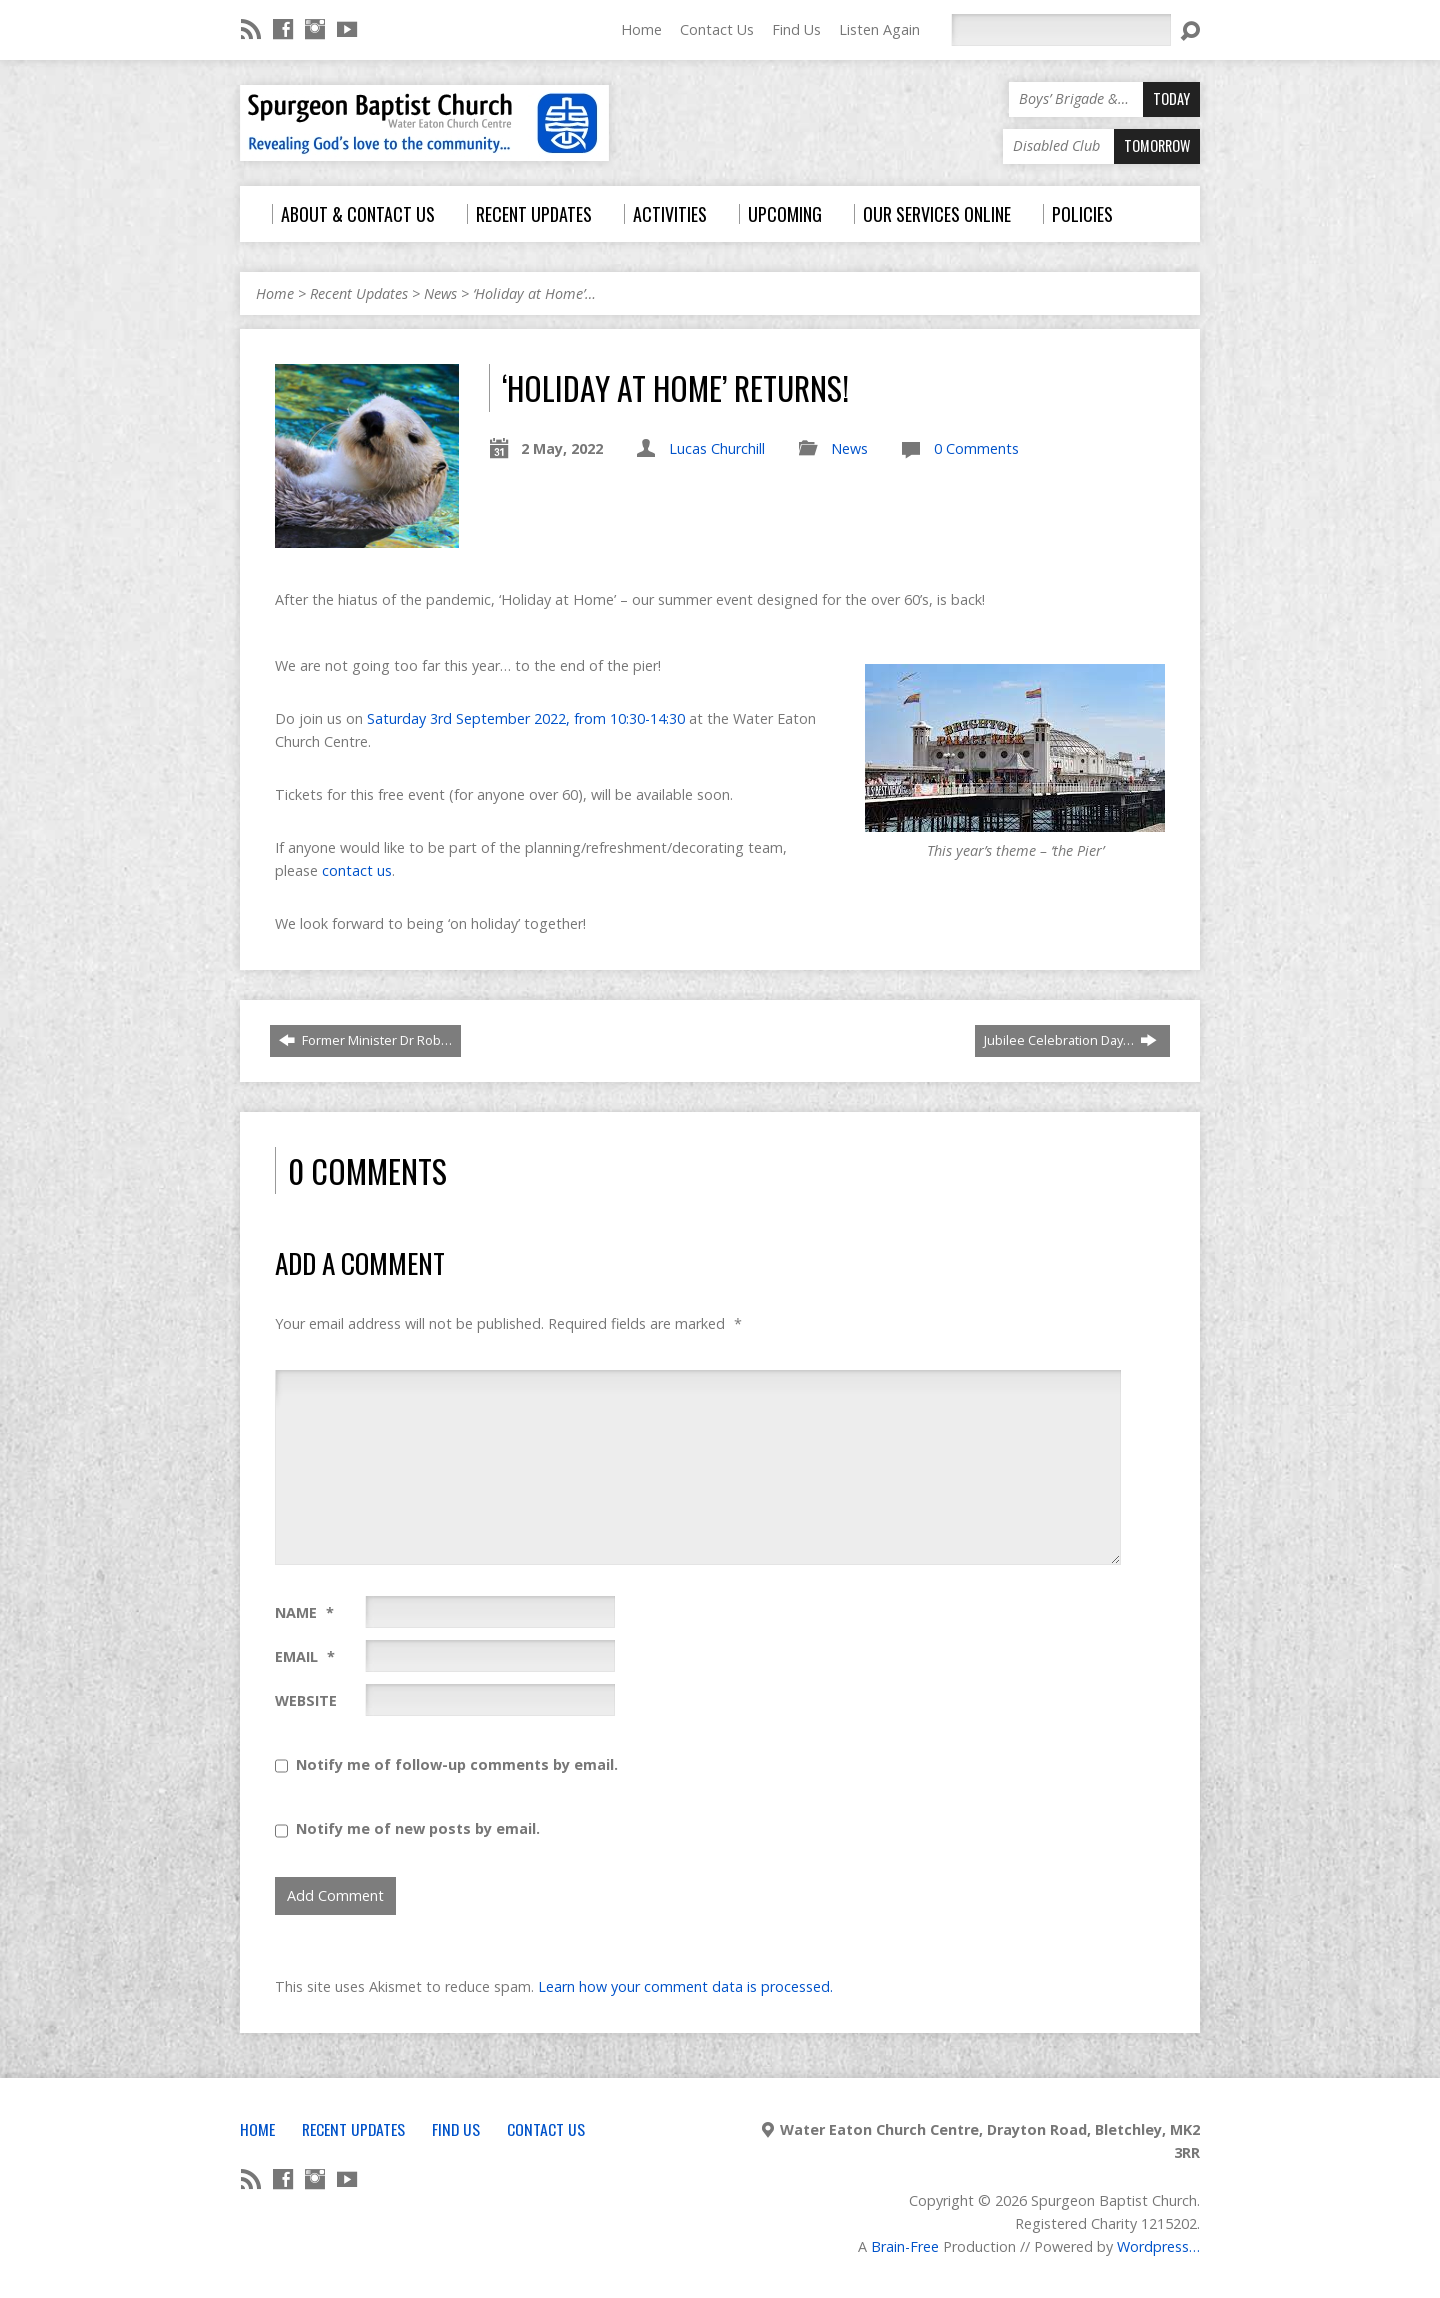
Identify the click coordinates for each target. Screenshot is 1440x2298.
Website (306, 1700)
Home (641, 29)
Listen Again (879, 29)
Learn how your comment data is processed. (685, 1986)
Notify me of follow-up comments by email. (457, 1764)
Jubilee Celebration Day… (1070, 1040)
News (440, 293)
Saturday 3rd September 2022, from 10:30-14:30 (526, 718)
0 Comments (976, 448)
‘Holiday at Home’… (534, 293)
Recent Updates (359, 293)
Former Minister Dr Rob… (365, 1040)
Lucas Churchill (717, 448)
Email (305, 1656)
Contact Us (717, 29)
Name (304, 1612)
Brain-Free (905, 2246)
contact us (357, 870)
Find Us (796, 29)
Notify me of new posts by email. (418, 1828)
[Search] (1061, 30)
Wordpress (1153, 2246)
